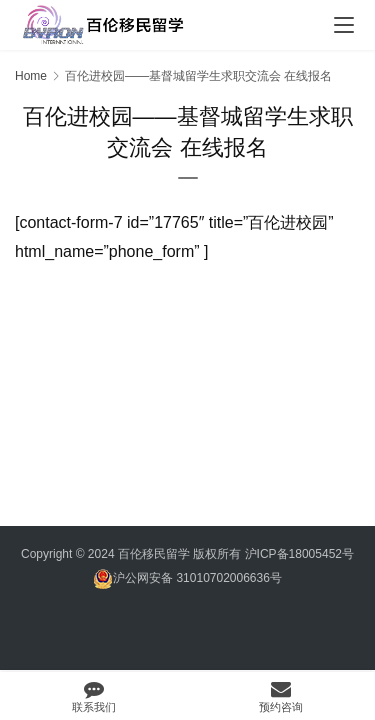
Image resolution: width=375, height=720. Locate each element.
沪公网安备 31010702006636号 (187, 578)
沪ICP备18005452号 (299, 554)
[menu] (344, 25)
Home (31, 76)
